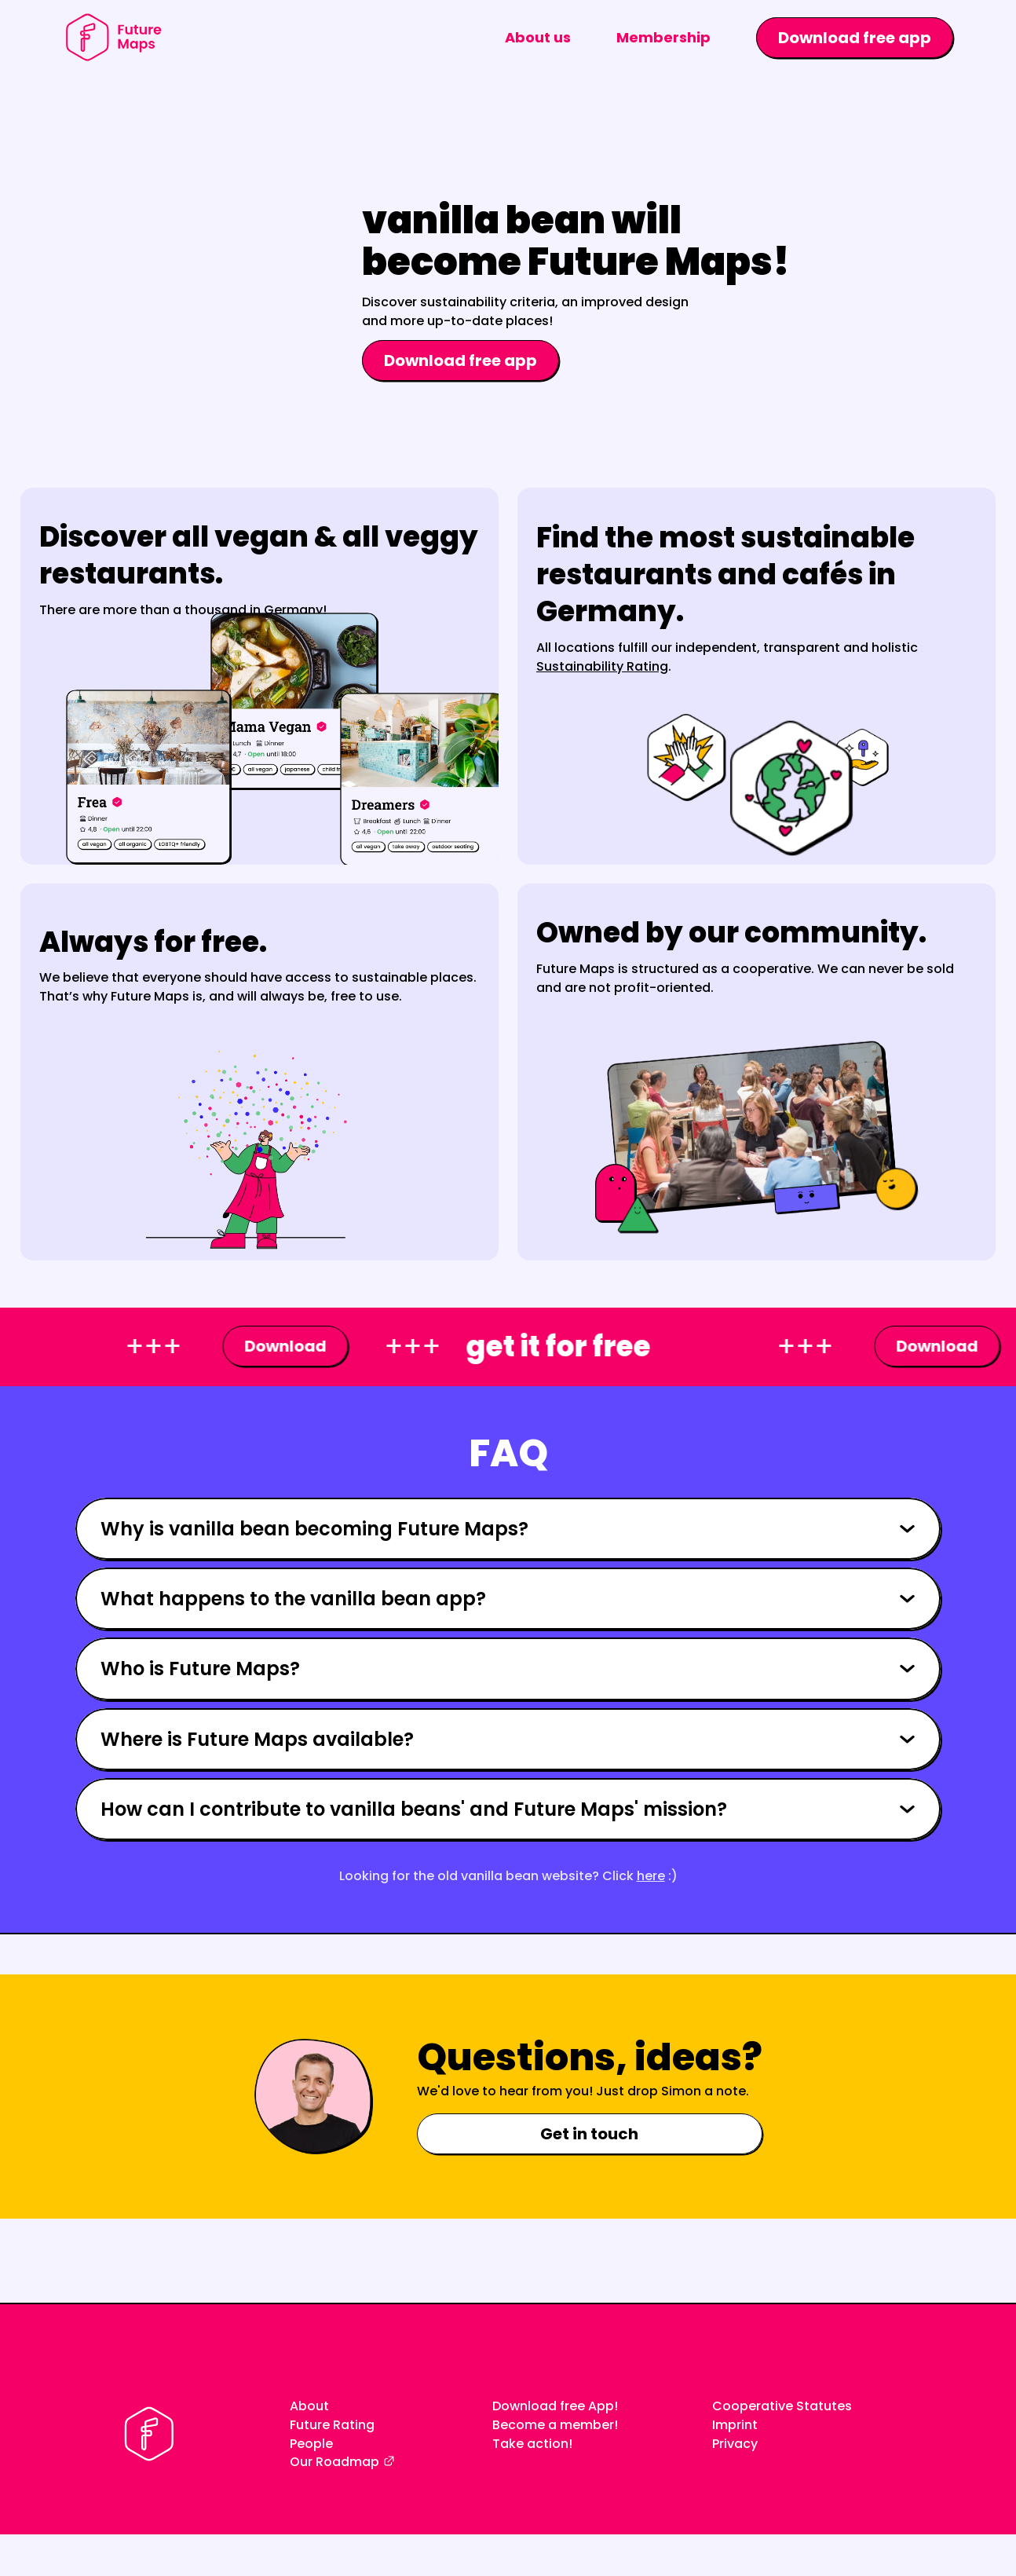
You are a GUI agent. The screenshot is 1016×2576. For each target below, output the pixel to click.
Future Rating (332, 2425)
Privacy (735, 2444)
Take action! (532, 2444)
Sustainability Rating (602, 666)
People (311, 2444)
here (651, 1876)
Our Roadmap (334, 2462)
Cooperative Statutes (782, 2406)
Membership (663, 37)
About (309, 2406)
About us (538, 37)
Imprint (735, 2425)
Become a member (553, 2425)
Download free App (553, 2406)
